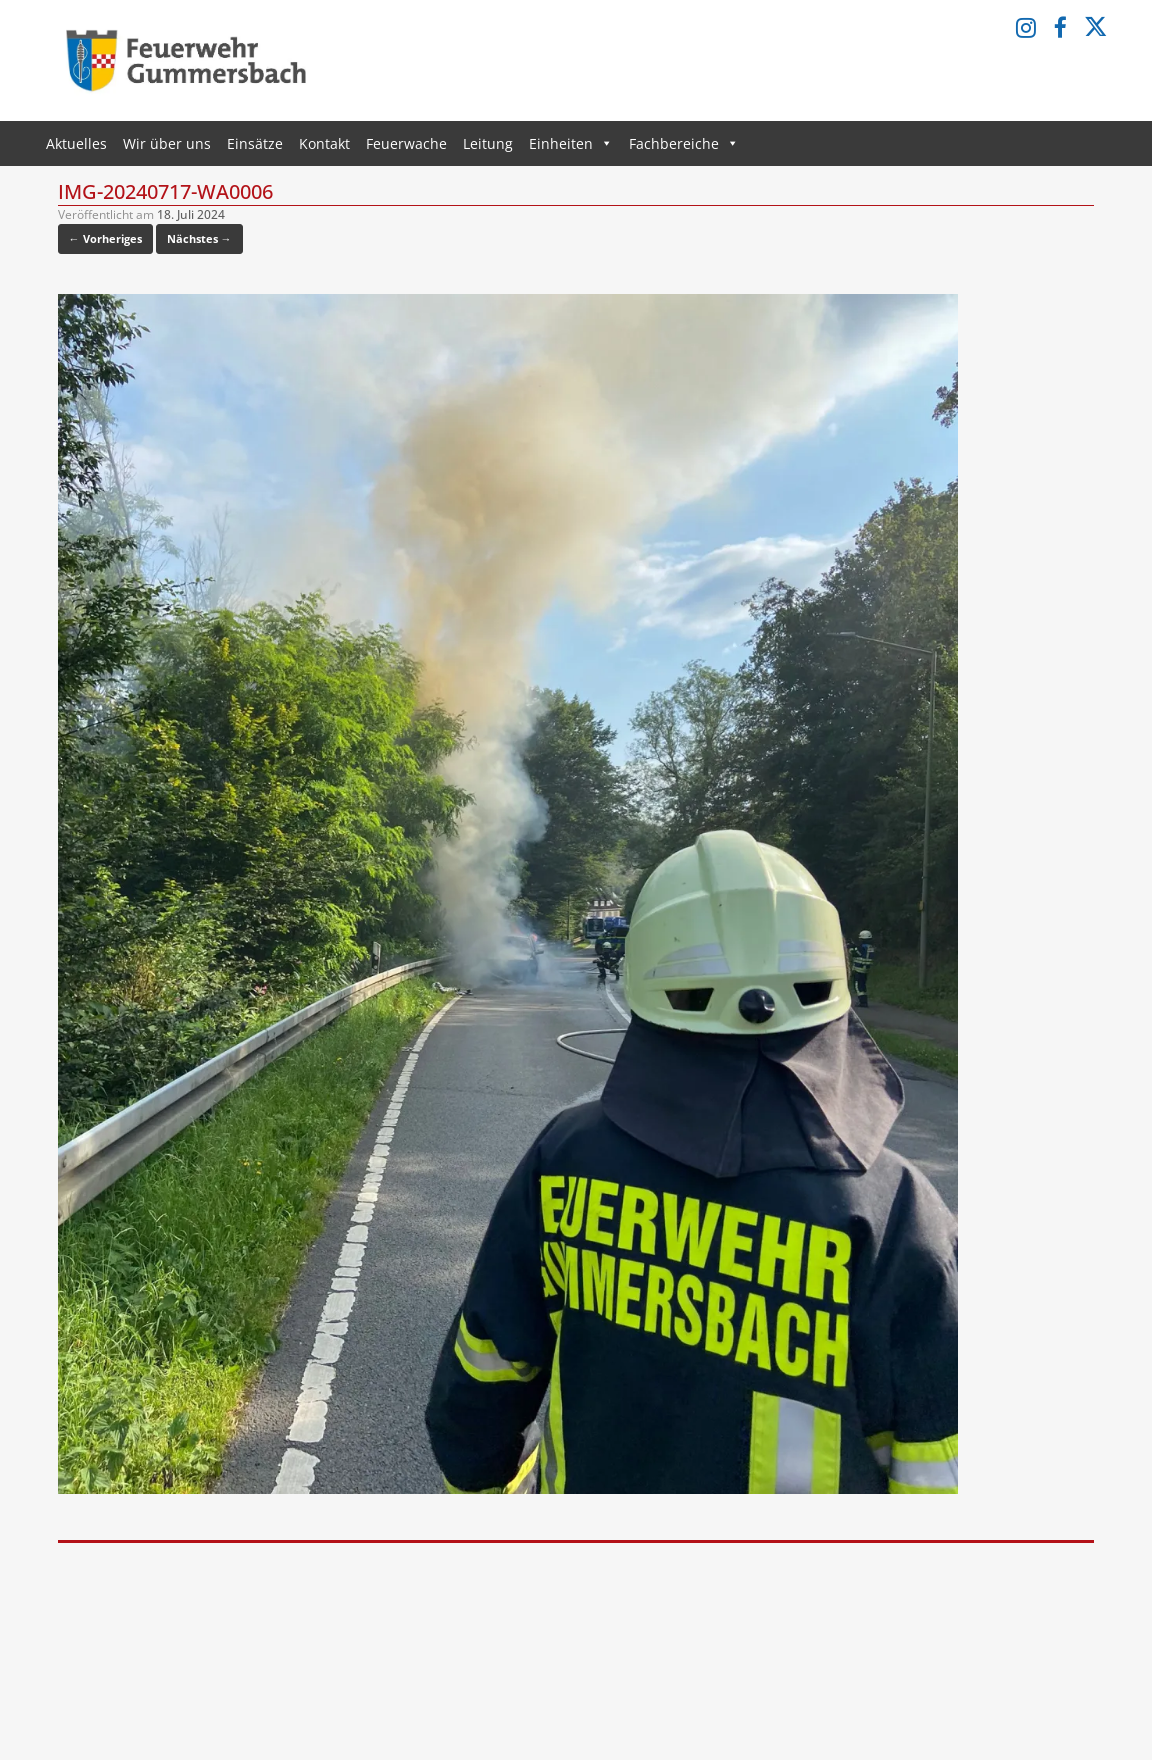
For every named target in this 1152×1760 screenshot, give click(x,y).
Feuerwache (406, 143)
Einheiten (571, 143)
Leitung (488, 143)
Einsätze (255, 143)
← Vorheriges (105, 238)
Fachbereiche (684, 143)
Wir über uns (167, 143)
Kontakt (324, 143)
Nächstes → (199, 238)
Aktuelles (76, 143)
